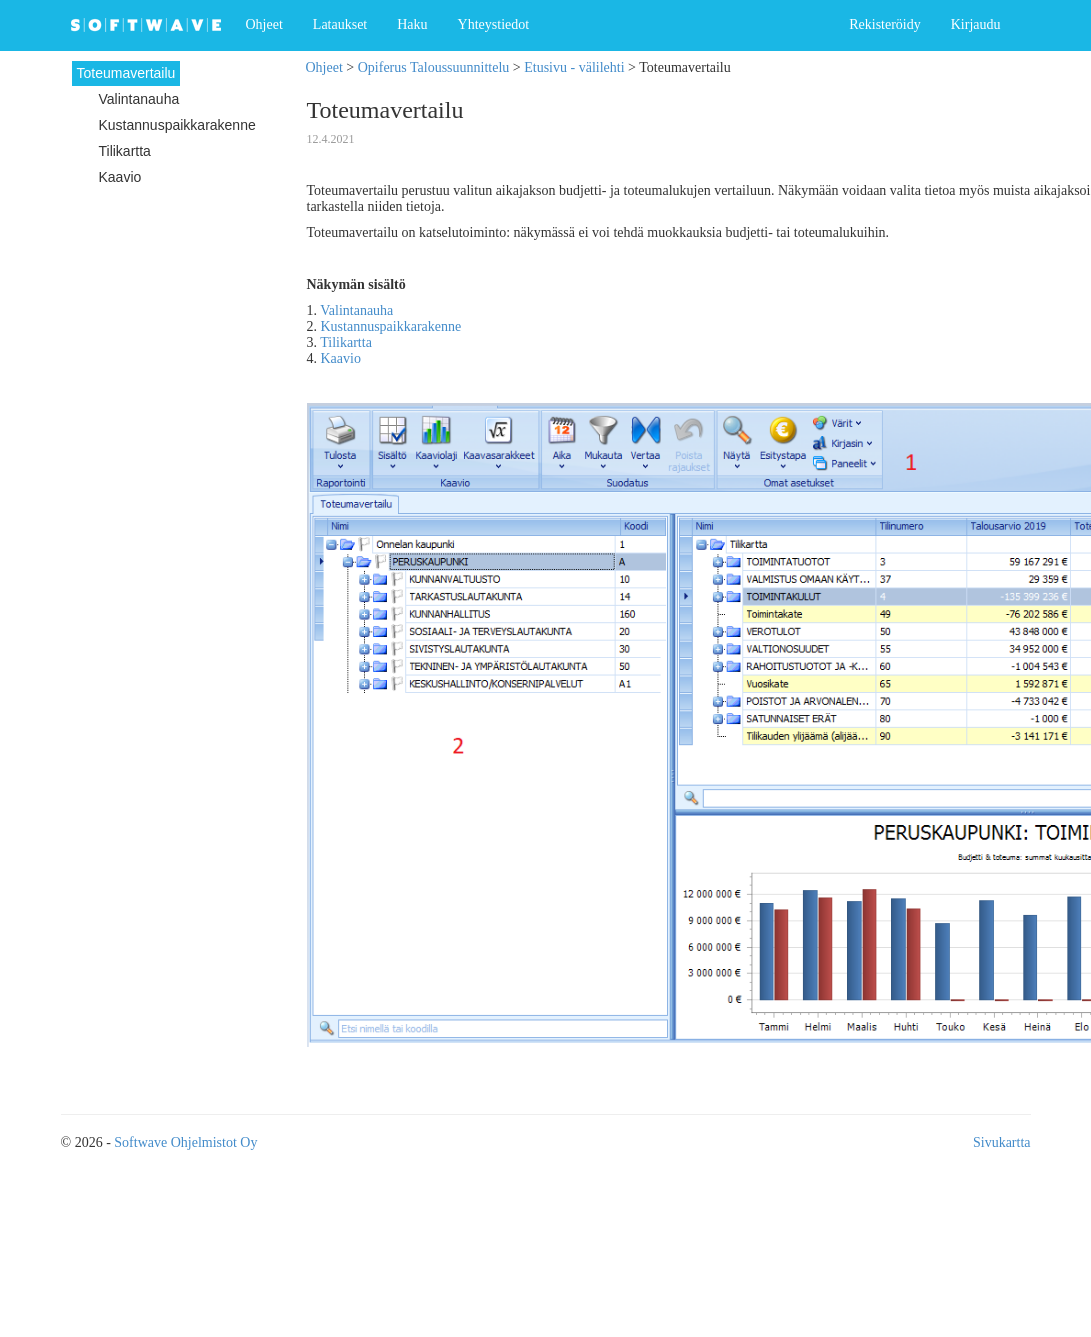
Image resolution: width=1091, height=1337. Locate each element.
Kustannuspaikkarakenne (391, 326)
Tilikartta (346, 342)
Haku (412, 24)
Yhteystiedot (494, 24)
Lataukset (340, 24)
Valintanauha (356, 310)
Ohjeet (264, 24)
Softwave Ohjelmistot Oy (185, 1142)
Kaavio (341, 358)
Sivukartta (1002, 1142)
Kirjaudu (976, 24)
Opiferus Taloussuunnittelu (434, 67)
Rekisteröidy (885, 24)
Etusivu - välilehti (574, 67)
